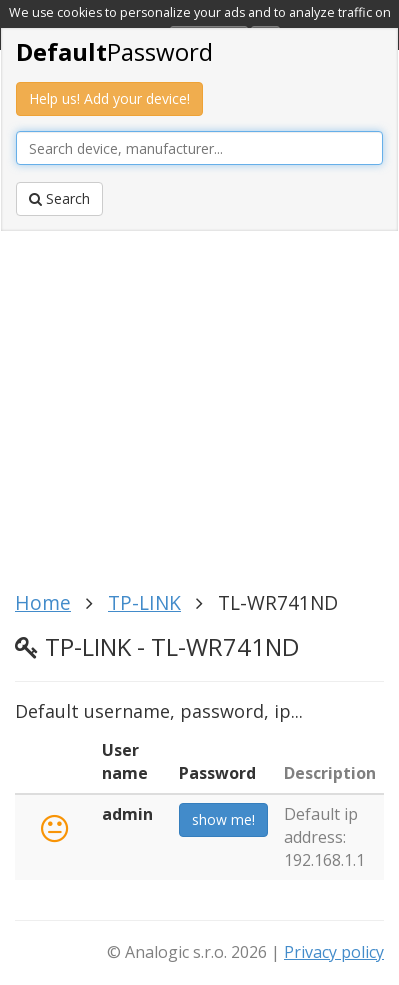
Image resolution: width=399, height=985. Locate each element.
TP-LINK (144, 602)
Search (59, 198)
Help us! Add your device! (109, 98)
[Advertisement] (199, 417)
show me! (223, 819)
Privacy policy (334, 952)
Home (43, 602)
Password (114, 51)
